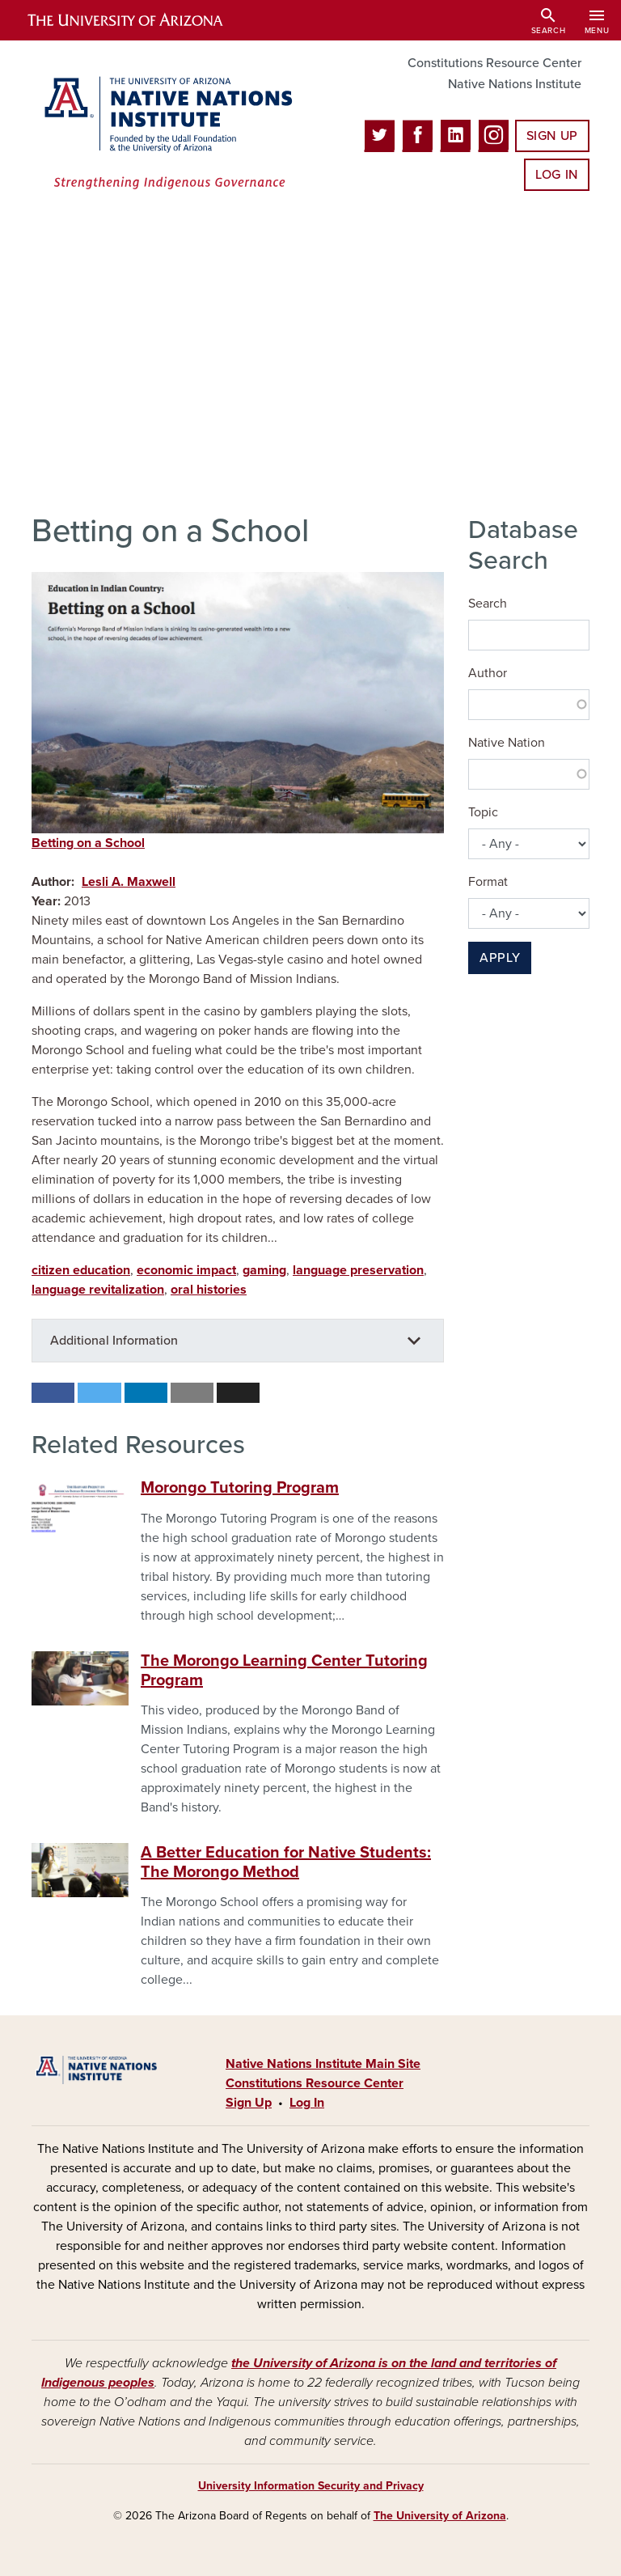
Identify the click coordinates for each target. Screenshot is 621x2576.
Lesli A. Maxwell (128, 882)
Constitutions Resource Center (494, 63)
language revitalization (98, 1290)
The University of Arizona (440, 2516)
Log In (556, 175)
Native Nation (506, 743)
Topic (483, 812)
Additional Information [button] (114, 1340)
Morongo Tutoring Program (240, 1488)
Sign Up (552, 136)
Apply (499, 958)
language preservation (358, 1270)
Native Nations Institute (514, 84)
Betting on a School (88, 843)
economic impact (186, 1270)
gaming (264, 1270)
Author (487, 673)
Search (487, 603)
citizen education (81, 1270)
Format (488, 882)
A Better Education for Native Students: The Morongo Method (286, 1862)
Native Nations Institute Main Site (323, 2064)
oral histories (209, 1290)
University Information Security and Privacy (311, 2486)
